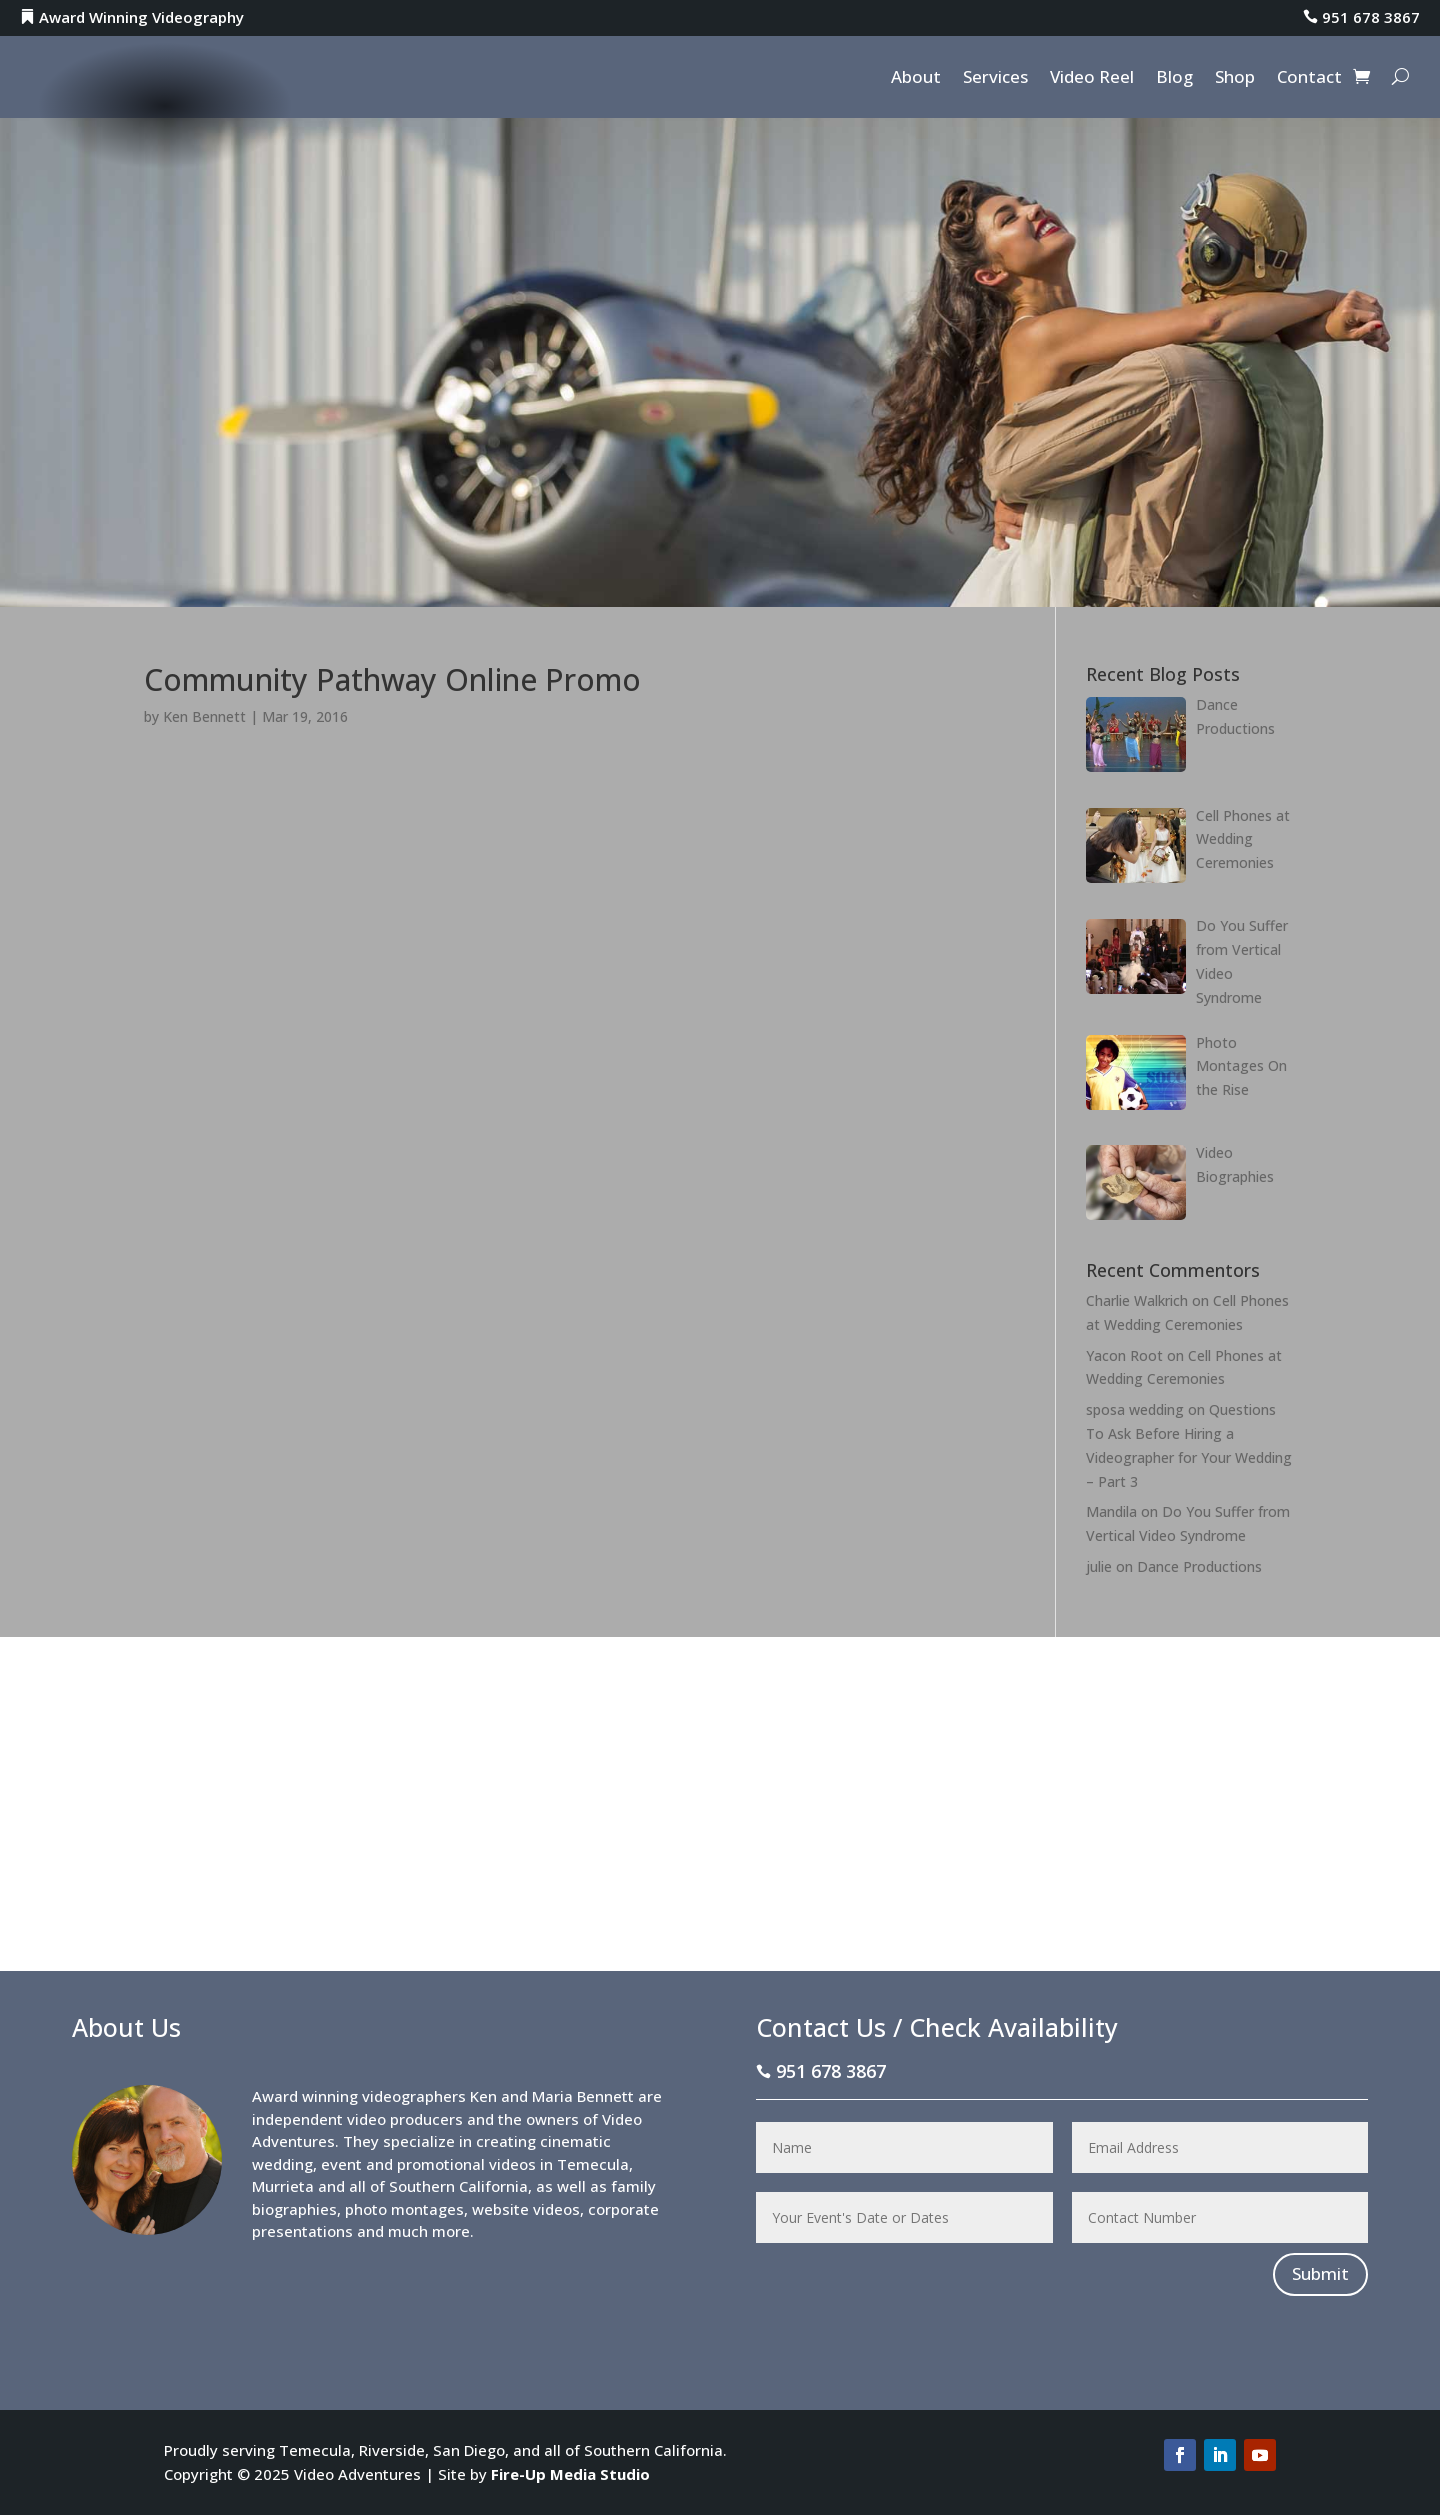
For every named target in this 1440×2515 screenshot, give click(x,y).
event (341, 2164)
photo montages (404, 2209)
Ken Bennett (204, 716)
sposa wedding (1135, 1409)
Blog (1174, 79)
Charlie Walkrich (1137, 1300)
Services (995, 79)
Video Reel (1092, 79)
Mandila (1111, 1511)
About (916, 79)
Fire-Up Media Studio (570, 2474)
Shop (1235, 79)
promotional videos (466, 2164)
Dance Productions (1199, 1566)
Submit (1320, 2273)
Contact (1309, 79)
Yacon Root (1124, 1355)
